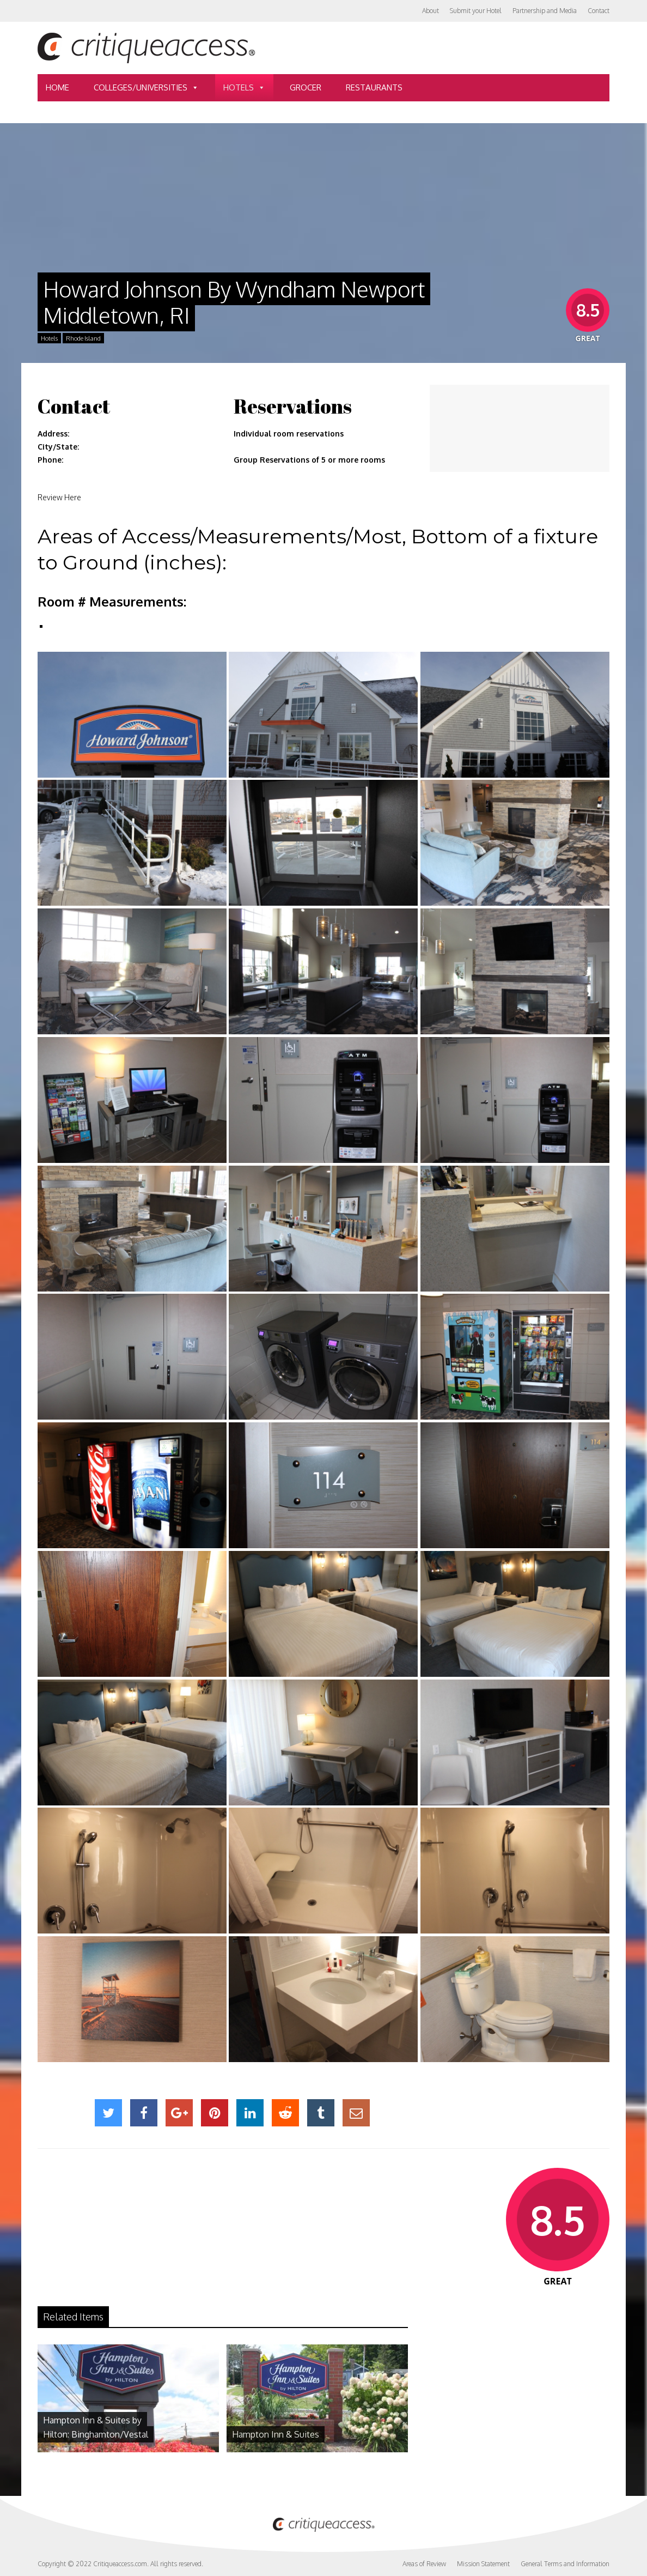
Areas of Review (424, 2564)
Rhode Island (83, 338)
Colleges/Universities (146, 87)
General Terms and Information (565, 2564)
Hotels (244, 87)
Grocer (305, 87)
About (430, 11)
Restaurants (374, 87)
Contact (598, 11)
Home (57, 87)
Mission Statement (483, 2564)
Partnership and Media (544, 11)
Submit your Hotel (476, 11)
